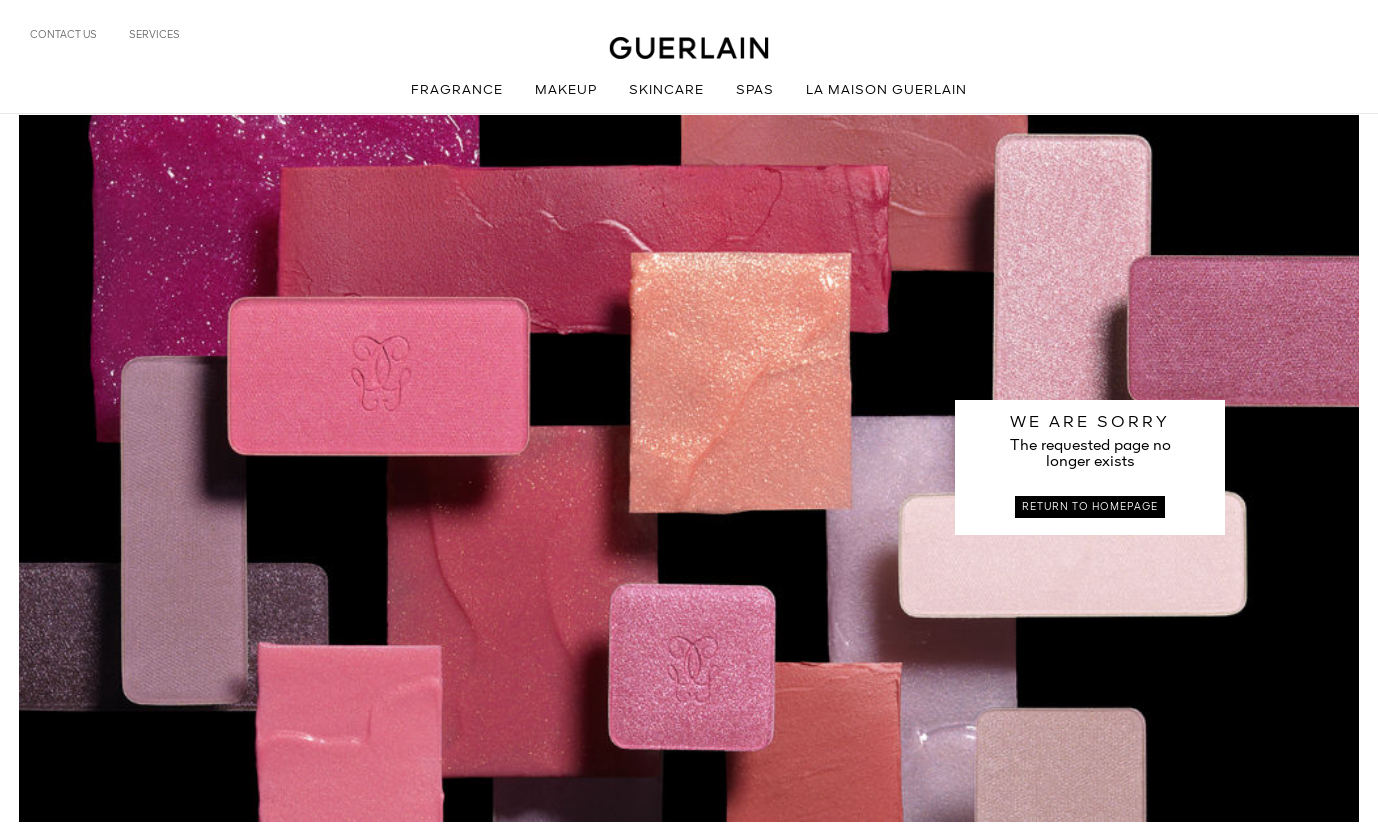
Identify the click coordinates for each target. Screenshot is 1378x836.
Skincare (666, 90)
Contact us (63, 35)
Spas (755, 90)
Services (154, 35)
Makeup (566, 90)
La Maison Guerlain (886, 90)
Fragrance (457, 90)
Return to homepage (1090, 507)
